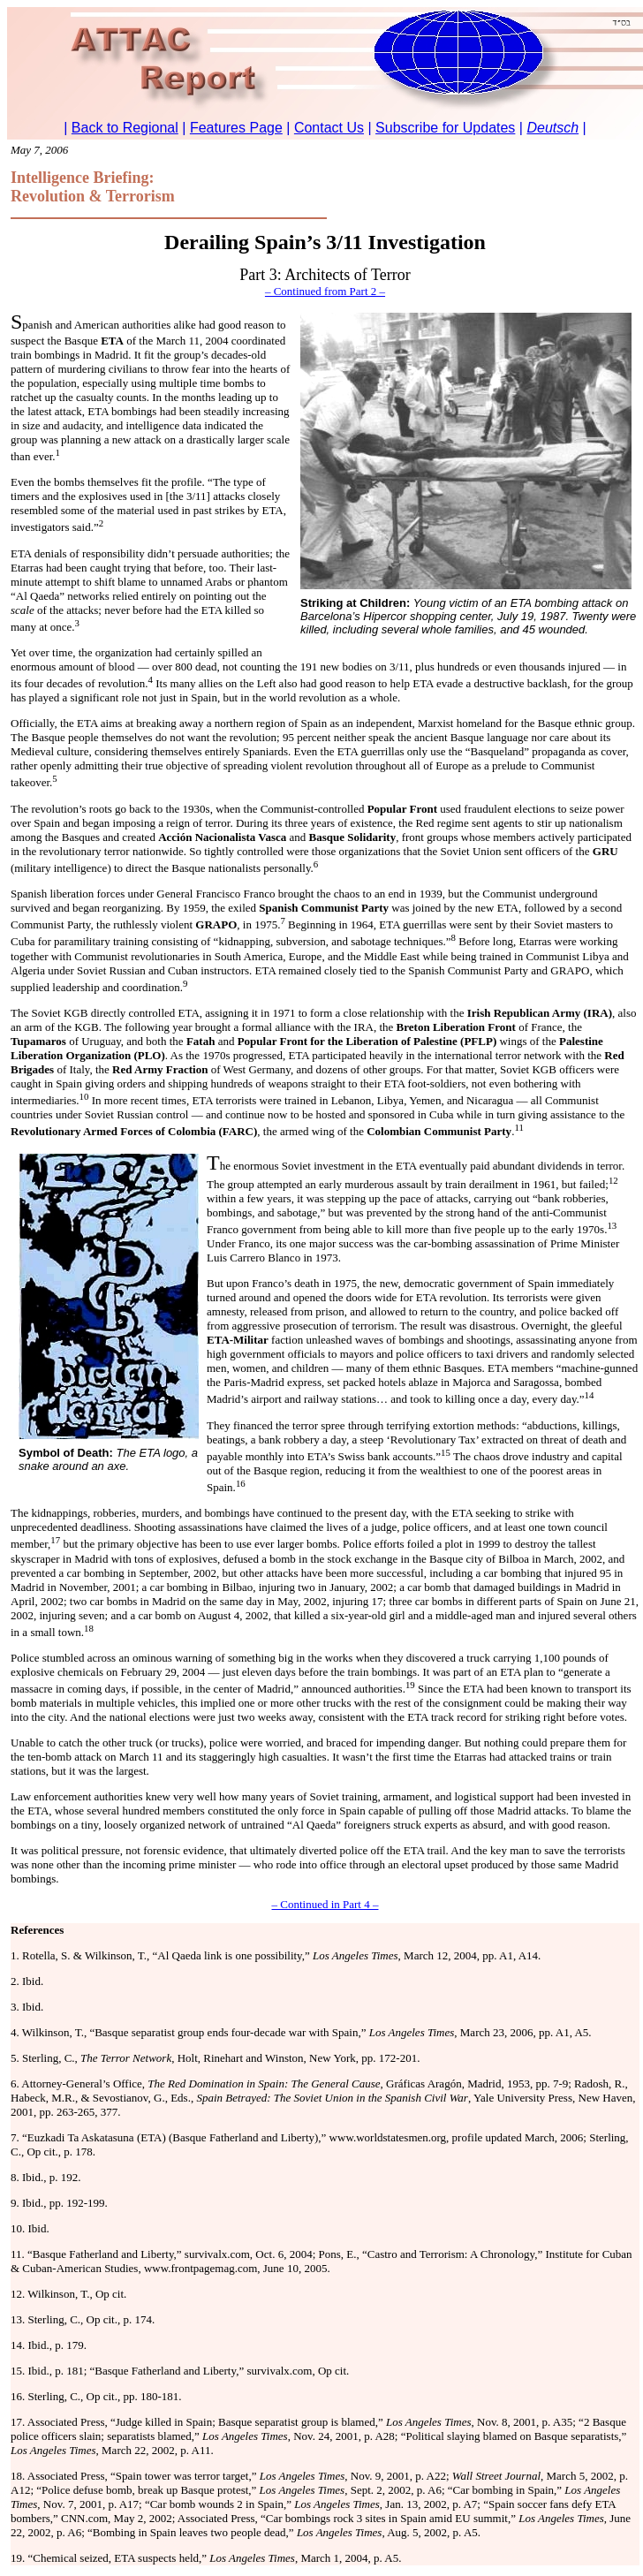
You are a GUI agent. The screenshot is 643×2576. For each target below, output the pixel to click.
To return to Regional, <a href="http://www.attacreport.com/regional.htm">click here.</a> (325, 73)
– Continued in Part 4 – (325, 1904)
